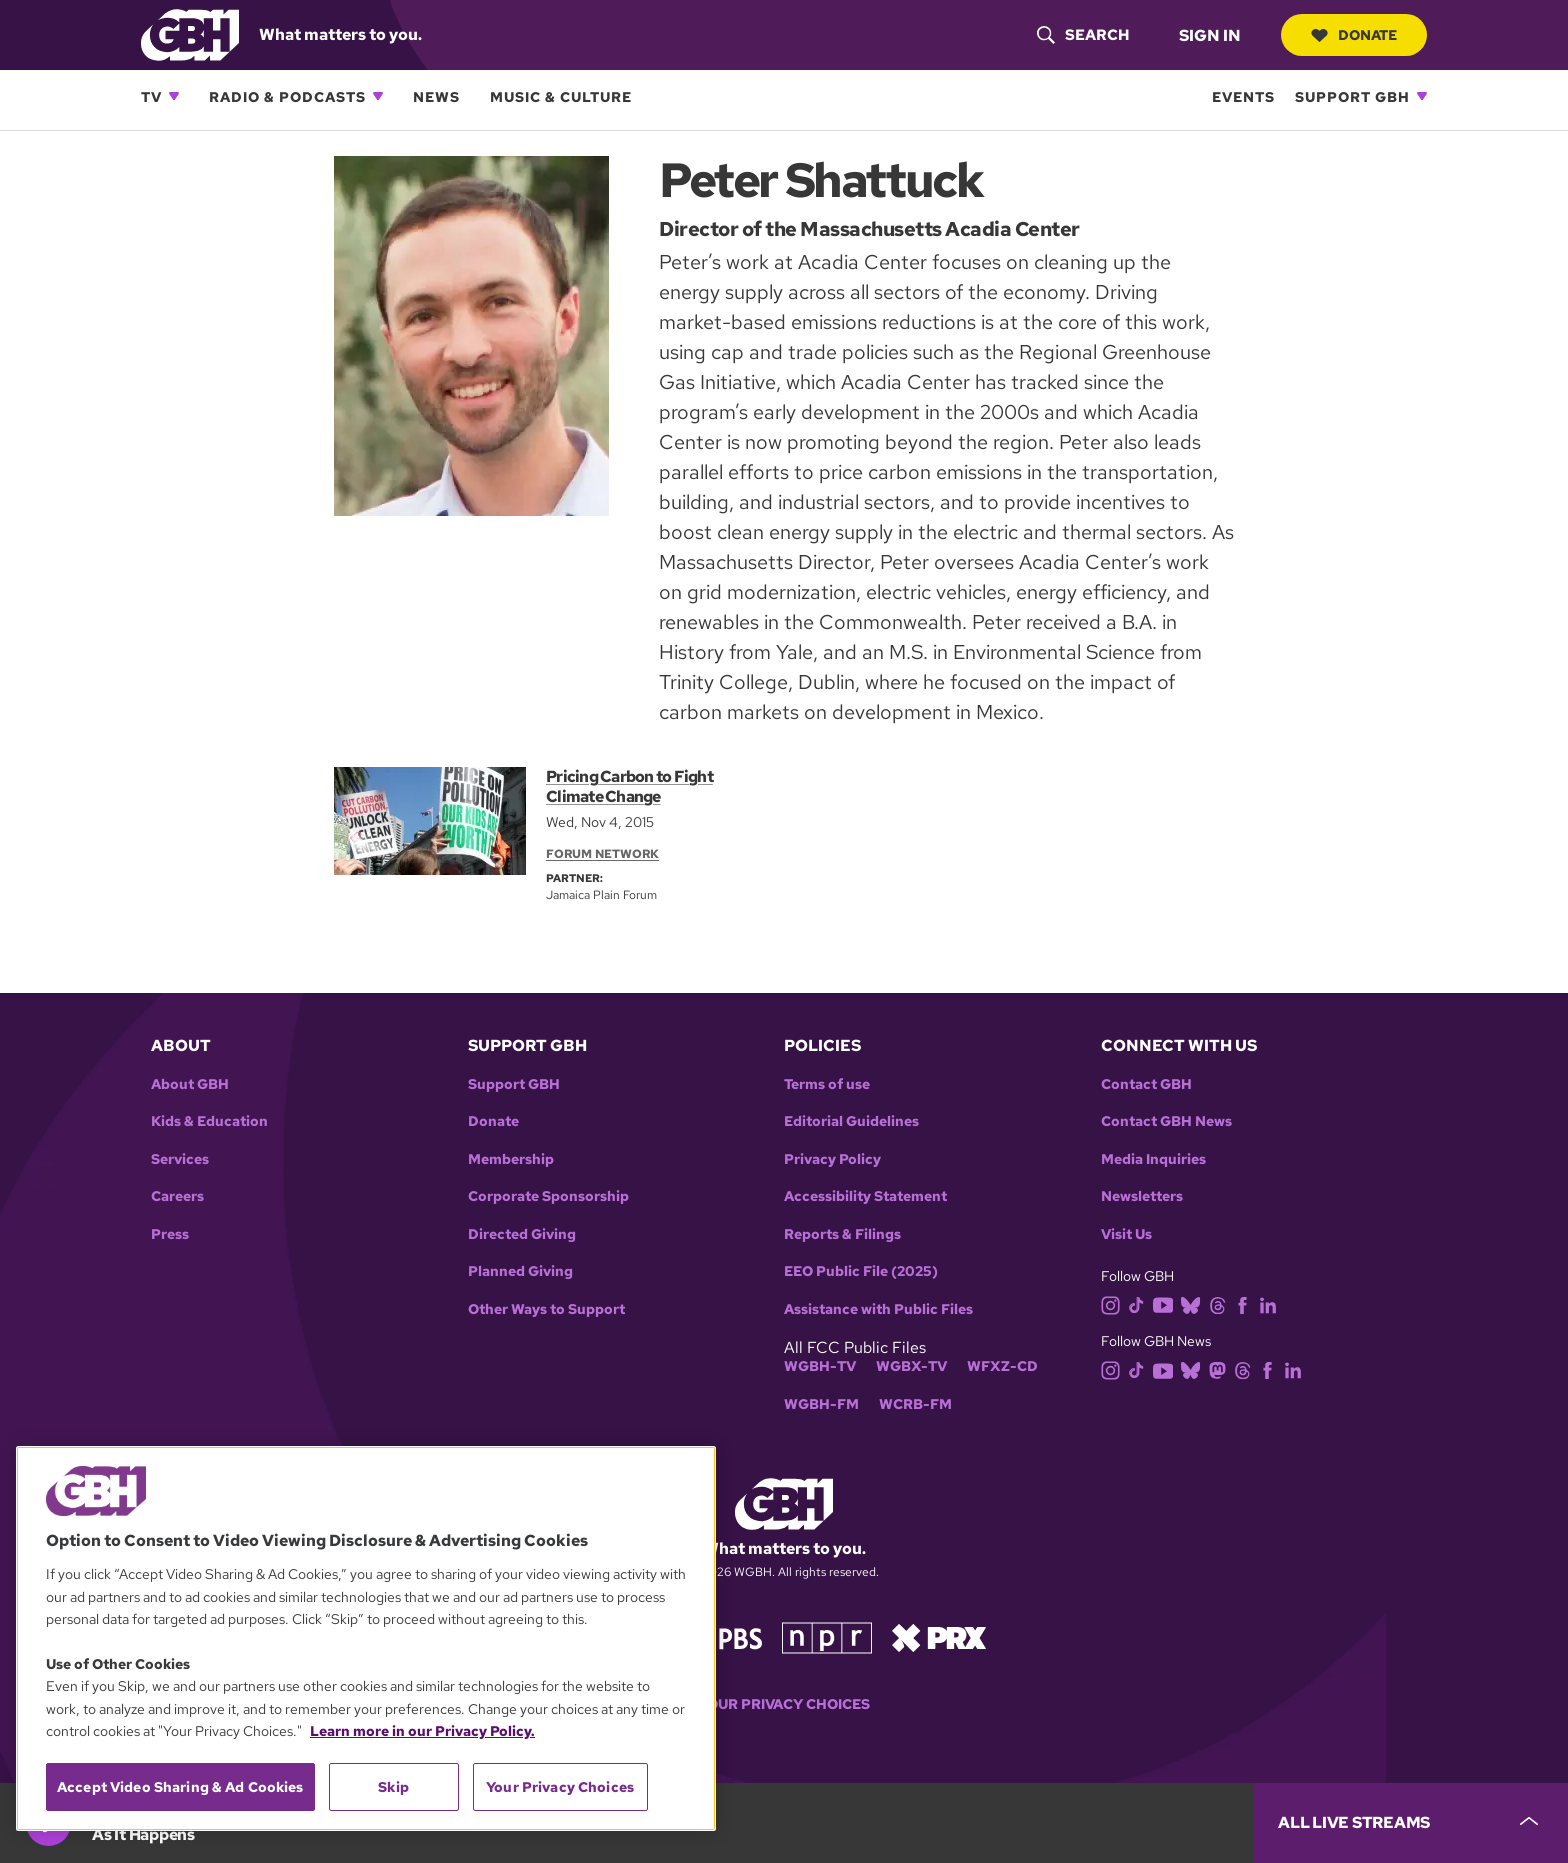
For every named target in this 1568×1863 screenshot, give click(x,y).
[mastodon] (1221, 1369)
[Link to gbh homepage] (190, 33)
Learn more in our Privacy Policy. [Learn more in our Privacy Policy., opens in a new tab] (422, 1731)
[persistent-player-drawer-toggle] (1410, 1823)
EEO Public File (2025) (861, 1271)
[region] (366, 1638)
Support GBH (1352, 96)
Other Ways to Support (546, 1309)
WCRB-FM (915, 1404)
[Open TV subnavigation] (174, 96)
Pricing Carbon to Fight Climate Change (629, 786)
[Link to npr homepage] (827, 1636)
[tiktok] (1140, 1303)
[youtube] (1167, 1303)
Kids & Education (209, 1121)
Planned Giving (520, 1271)
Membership (511, 1159)
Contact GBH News (1166, 1121)
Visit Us (1126, 1234)
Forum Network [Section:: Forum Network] (602, 854)
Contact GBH (1146, 1084)
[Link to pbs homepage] (722, 1636)
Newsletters (1142, 1196)
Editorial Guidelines (851, 1121)
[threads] (1221, 1303)
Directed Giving (522, 1234)
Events (1243, 96)
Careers (177, 1196)
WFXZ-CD (1002, 1366)
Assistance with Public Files (878, 1309)
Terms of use (827, 1084)
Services (180, 1159)
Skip (393, 1787)
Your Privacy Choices (784, 1704)
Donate (1354, 35)
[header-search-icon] (1083, 35)
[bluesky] (1194, 1303)
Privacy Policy (832, 1159)
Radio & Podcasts (287, 96)
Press (170, 1234)
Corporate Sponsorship (548, 1196)
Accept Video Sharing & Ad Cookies (180, 1787)
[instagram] (1115, 1303)
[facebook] (1246, 1303)
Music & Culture (561, 96)
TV (151, 96)
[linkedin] (1272, 1303)
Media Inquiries (1153, 1159)
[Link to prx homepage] (939, 1636)
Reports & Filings (842, 1234)
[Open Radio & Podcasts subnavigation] (378, 96)
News (436, 96)
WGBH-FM (821, 1404)
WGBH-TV (820, 1366)
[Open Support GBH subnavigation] (1422, 96)
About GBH (190, 1084)
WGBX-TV (911, 1366)
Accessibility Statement (865, 1196)
